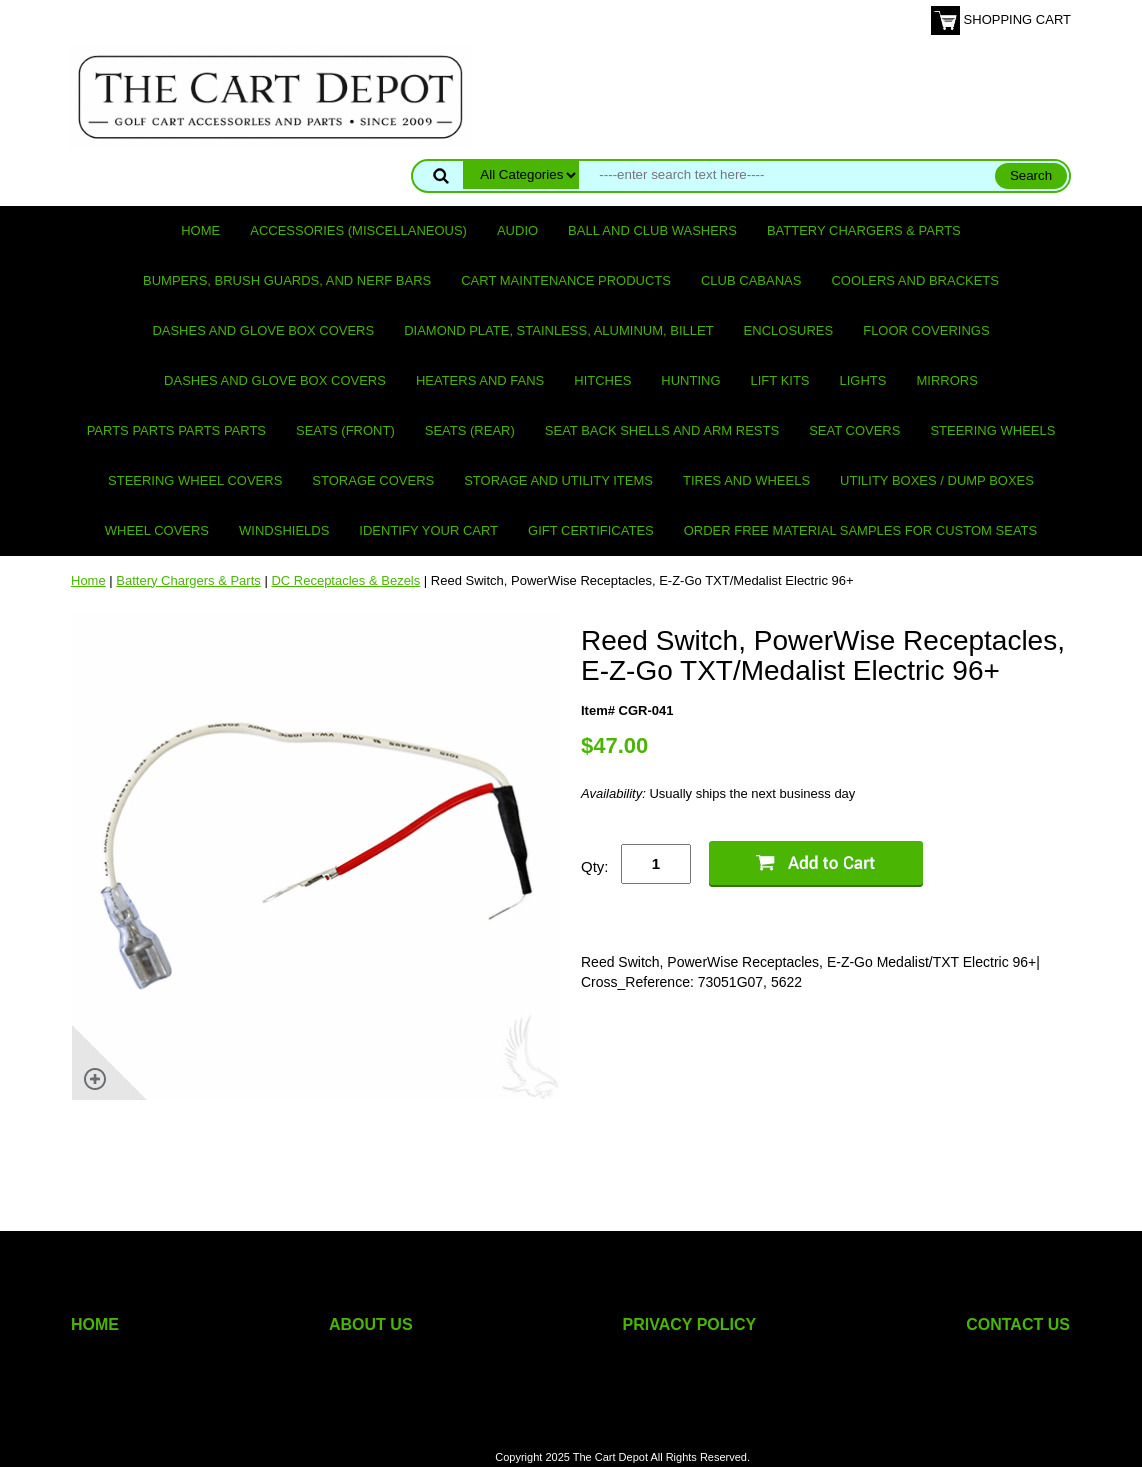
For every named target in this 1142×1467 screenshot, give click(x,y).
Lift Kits (780, 380)
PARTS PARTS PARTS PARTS (176, 430)
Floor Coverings (926, 330)
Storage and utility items (558, 480)
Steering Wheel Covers (195, 480)
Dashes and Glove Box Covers (263, 330)
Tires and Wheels (746, 480)
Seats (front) (345, 430)
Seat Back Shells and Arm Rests (662, 430)
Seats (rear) (470, 430)
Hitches (602, 380)
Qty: (595, 866)
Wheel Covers (157, 530)
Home (200, 230)
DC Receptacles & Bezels (345, 580)
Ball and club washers (652, 230)
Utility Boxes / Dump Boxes (937, 480)
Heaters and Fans (480, 380)
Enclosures (789, 330)
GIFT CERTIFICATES (591, 530)
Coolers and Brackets (915, 280)
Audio (517, 230)
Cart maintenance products (566, 280)
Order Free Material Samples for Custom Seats (860, 530)
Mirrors (947, 380)
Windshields (284, 530)
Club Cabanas (751, 280)
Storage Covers (373, 480)
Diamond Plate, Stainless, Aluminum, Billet (558, 330)
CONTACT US (1018, 1324)
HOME (95, 1324)
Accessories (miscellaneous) (358, 230)
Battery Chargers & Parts (864, 230)
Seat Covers (854, 430)
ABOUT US (371, 1324)
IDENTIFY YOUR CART (428, 530)
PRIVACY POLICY (690, 1324)
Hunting (690, 380)
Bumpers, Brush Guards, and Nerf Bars (287, 280)
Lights (863, 380)
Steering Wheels (992, 430)
